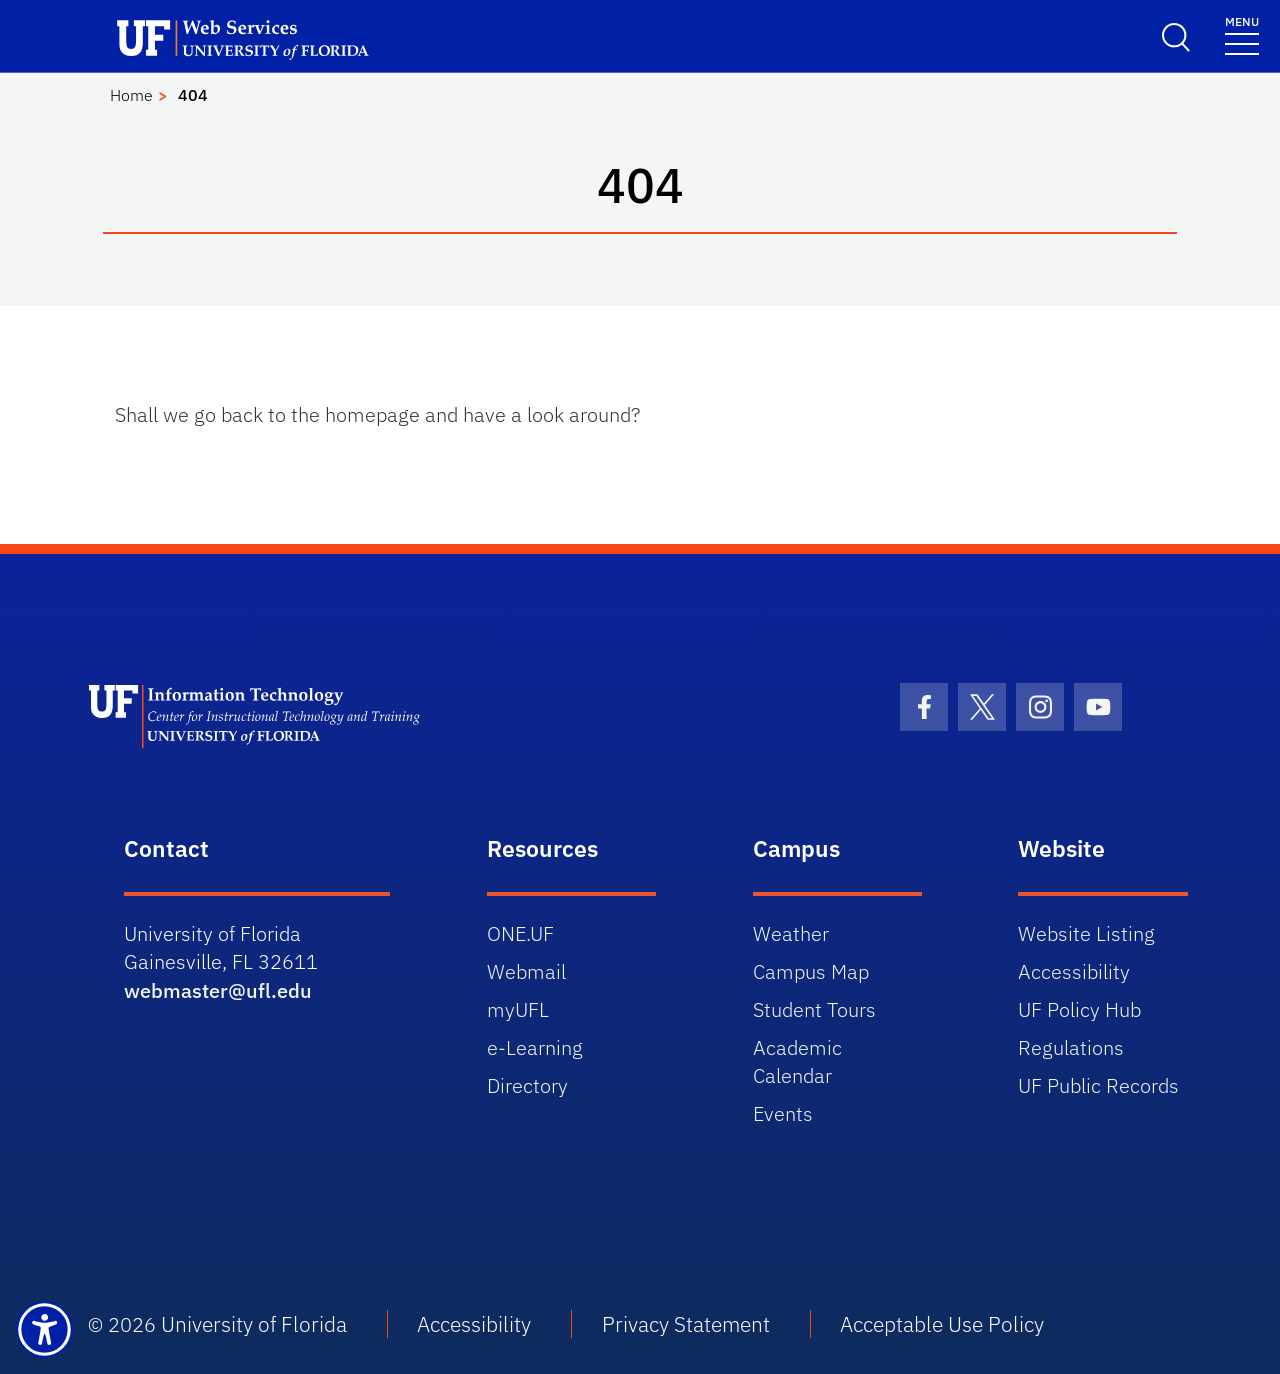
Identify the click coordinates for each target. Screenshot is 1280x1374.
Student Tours (814, 1009)
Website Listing (1086, 933)
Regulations (1071, 1047)
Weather (791, 933)
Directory (527, 1085)
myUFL (518, 1009)
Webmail (526, 971)
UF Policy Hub (1079, 1009)
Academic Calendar (797, 1061)
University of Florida (254, 1324)
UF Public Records (1098, 1085)
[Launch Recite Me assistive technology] (44, 1329)
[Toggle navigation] (1242, 34)
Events (783, 1113)
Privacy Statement (686, 1324)
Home (131, 95)
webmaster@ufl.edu (218, 990)
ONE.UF (520, 933)
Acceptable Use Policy (942, 1324)
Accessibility (1074, 971)
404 (193, 95)
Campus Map (811, 971)
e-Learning (535, 1047)
